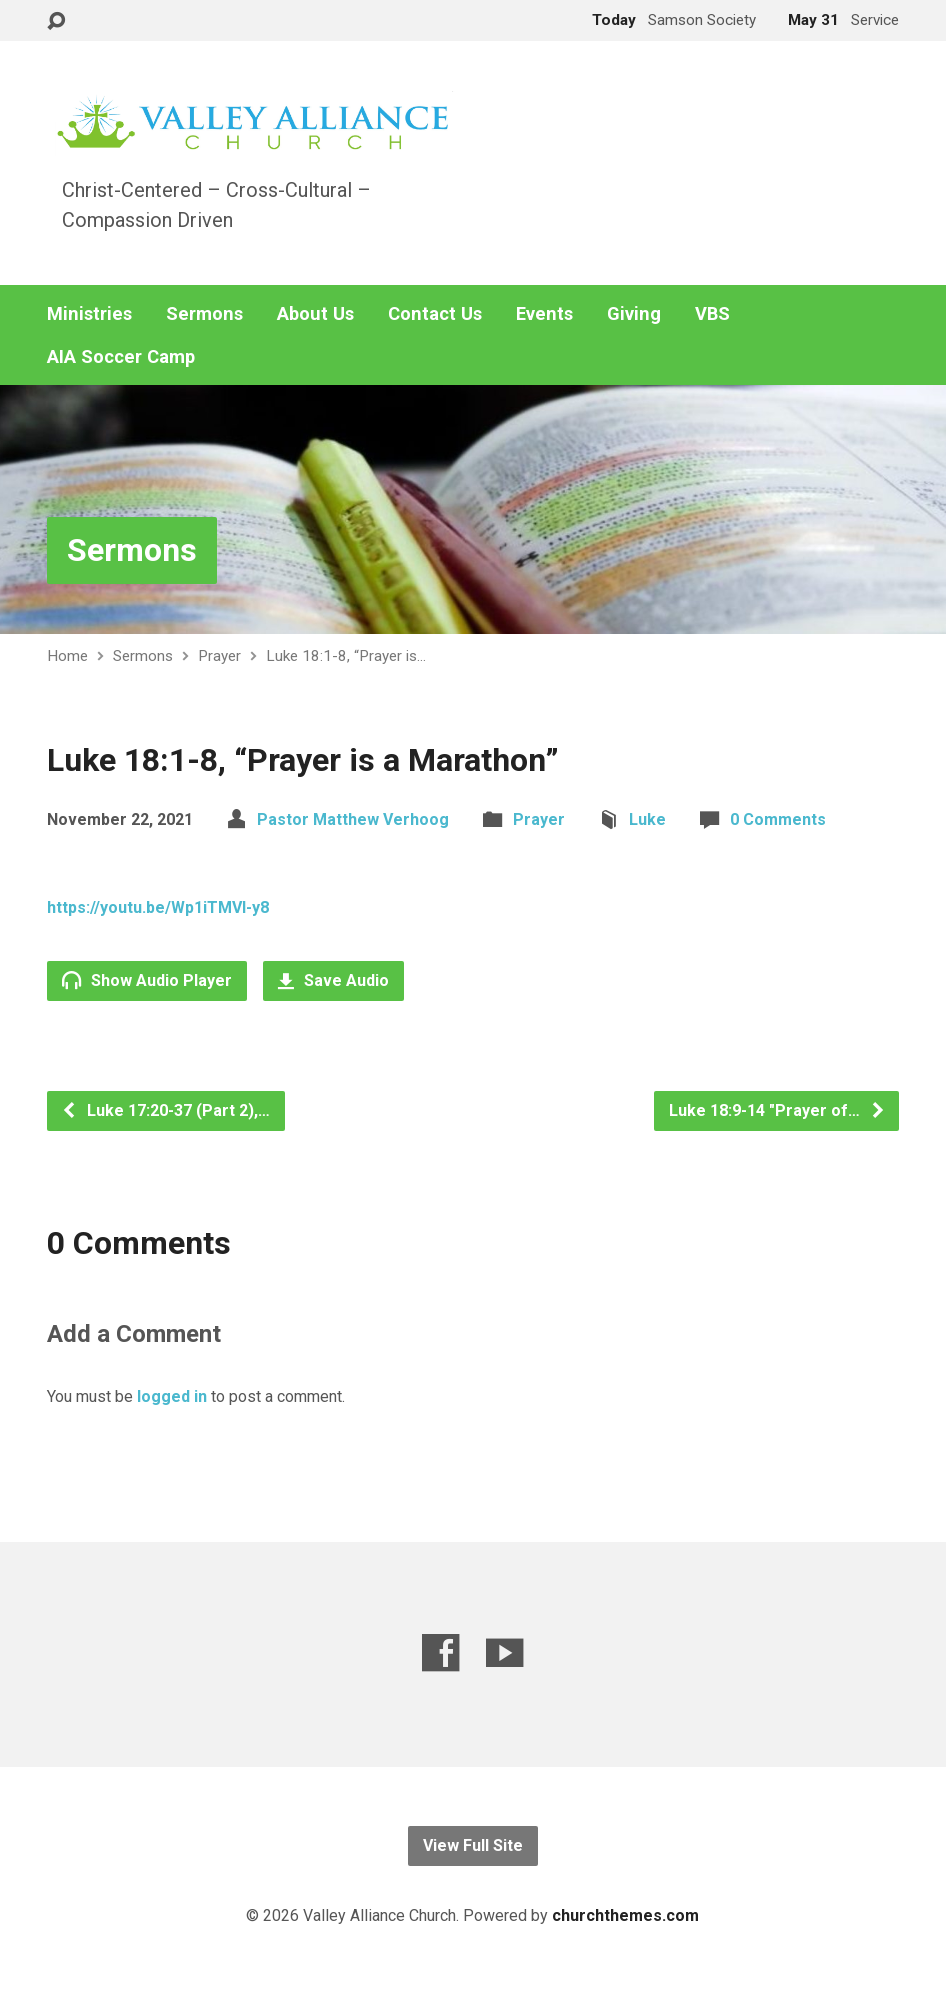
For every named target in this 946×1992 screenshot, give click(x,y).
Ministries (89, 314)
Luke (647, 819)
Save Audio (333, 980)
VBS (712, 314)
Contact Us (435, 314)
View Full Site (473, 1845)
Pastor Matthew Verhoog (353, 819)
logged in (172, 1396)
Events (544, 314)
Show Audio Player (147, 980)
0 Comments (778, 819)
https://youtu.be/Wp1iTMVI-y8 (158, 907)
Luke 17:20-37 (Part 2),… (165, 1110)
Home (67, 656)
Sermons (204, 314)
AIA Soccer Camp (121, 357)
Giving (634, 314)
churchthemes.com (625, 1915)
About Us (315, 314)
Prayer (219, 656)
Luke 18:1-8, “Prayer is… (346, 656)
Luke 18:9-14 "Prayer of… (777, 1110)
